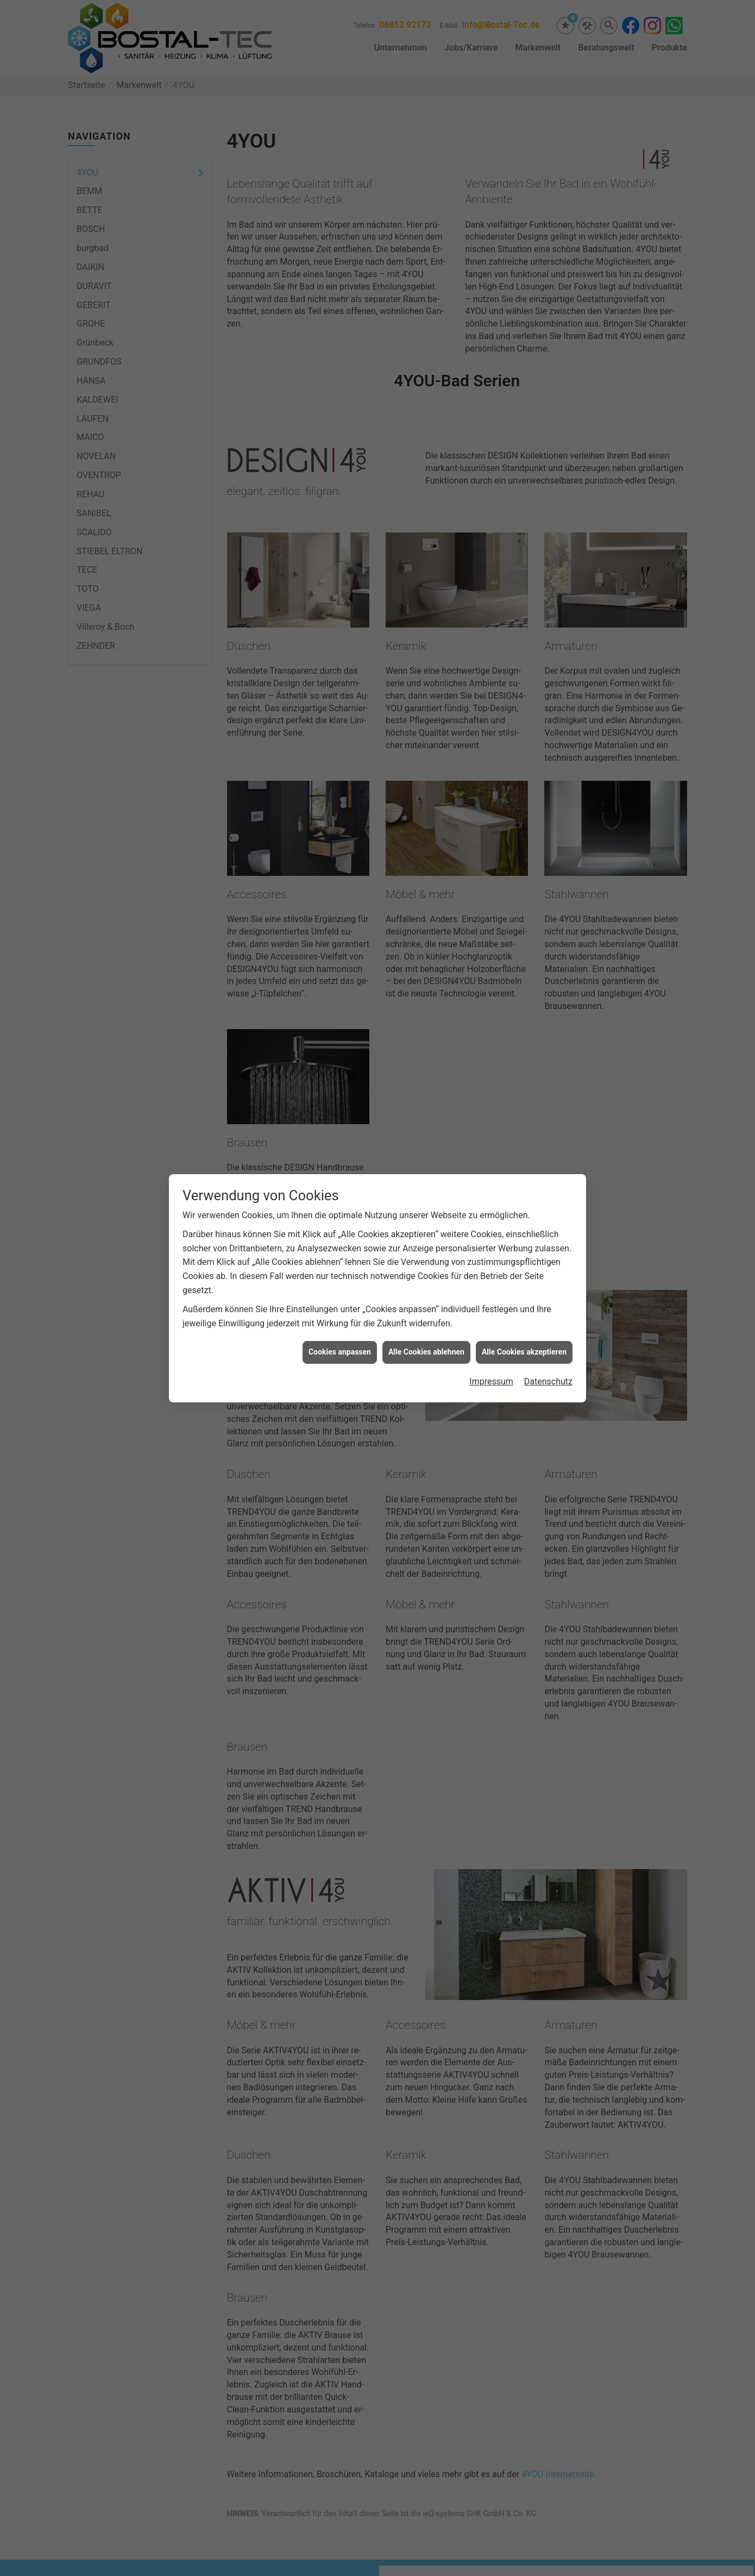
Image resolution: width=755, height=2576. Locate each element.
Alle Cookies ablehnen (426, 1350)
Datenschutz (548, 1380)
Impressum (491, 1380)
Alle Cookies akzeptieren (524, 1350)
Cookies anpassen (340, 1350)
